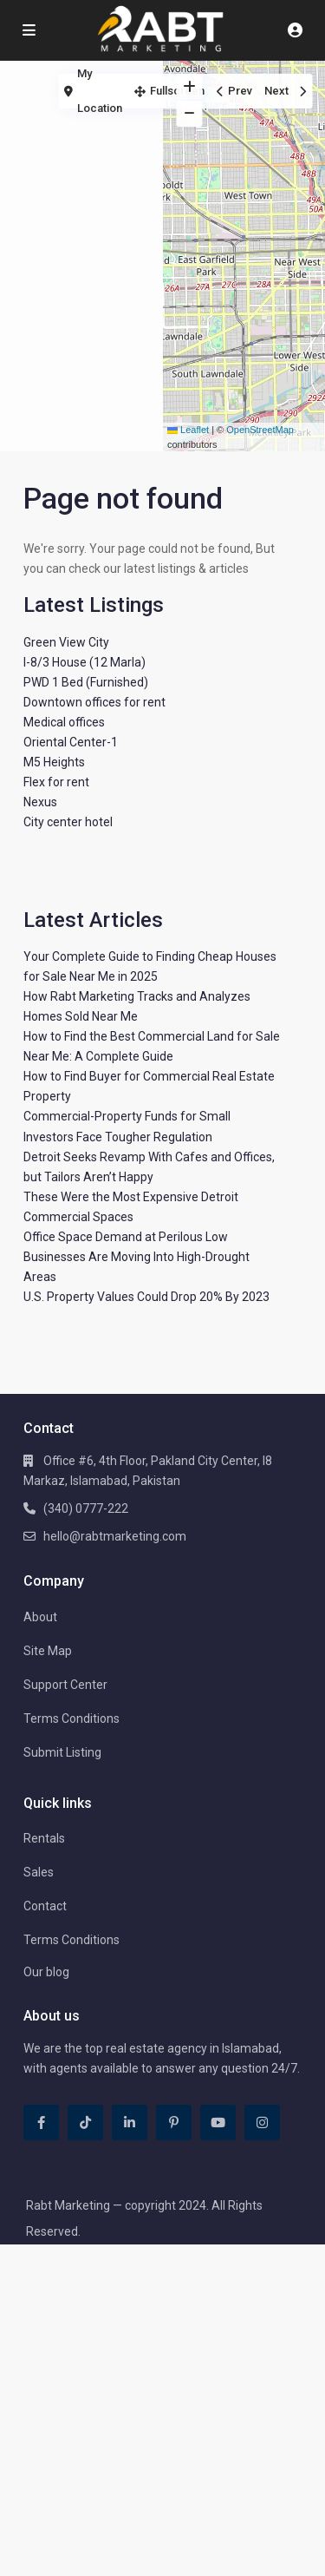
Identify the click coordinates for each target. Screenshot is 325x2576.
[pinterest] (174, 2122)
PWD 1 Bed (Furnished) (85, 682)
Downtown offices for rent (94, 702)
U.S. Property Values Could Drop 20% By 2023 (146, 1297)
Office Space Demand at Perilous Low (125, 1237)
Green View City (66, 642)
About (40, 1617)
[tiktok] (85, 2122)
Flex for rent (56, 782)
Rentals (44, 1838)
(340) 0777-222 (85, 1508)
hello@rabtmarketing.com (114, 1536)
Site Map (47, 1651)
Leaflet (188, 429)
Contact (45, 1906)
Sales (38, 1872)
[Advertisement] (81, 134)
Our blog (46, 1972)
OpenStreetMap (260, 429)
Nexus (40, 802)
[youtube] (218, 2122)
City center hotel (68, 822)
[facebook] (41, 2122)
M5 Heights (54, 762)
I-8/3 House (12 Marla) (84, 662)
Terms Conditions (71, 1718)
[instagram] (262, 2122)
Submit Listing (62, 1752)
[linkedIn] (129, 2122)
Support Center (65, 1685)
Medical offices (64, 722)
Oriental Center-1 (70, 742)
